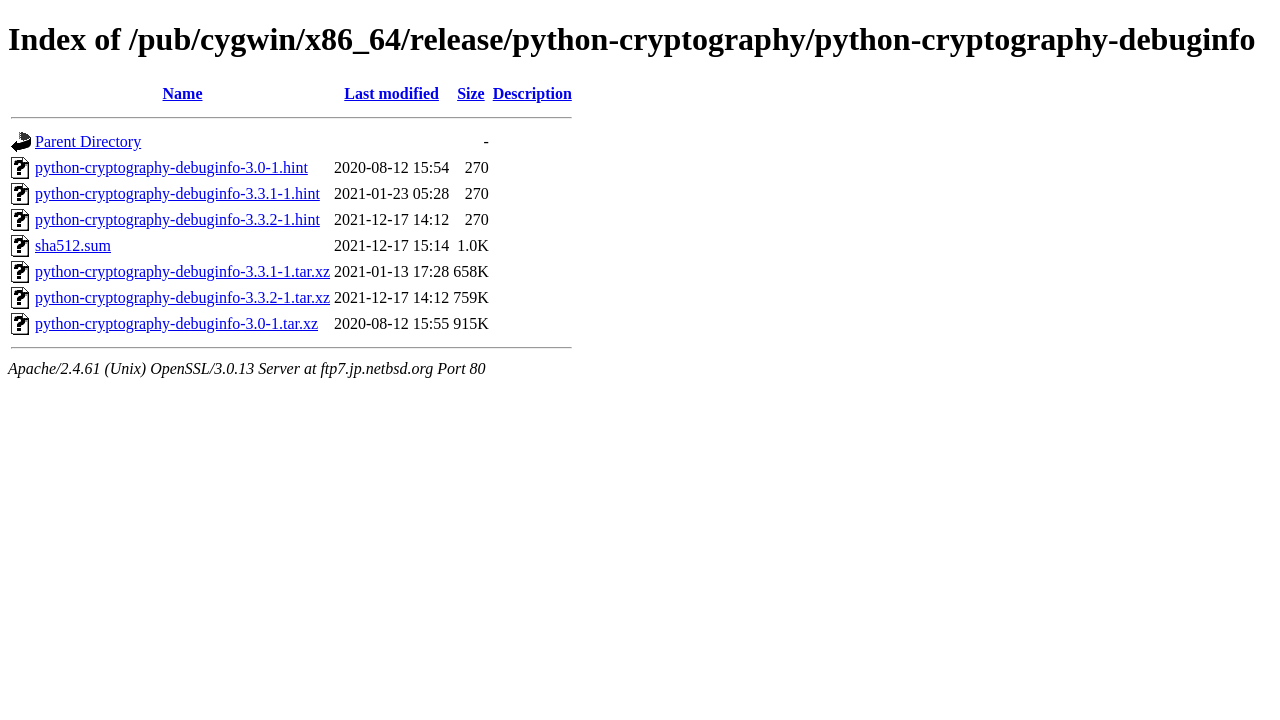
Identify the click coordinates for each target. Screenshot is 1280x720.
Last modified (391, 93)
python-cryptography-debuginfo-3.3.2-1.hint (177, 219)
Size (471, 93)
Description (532, 93)
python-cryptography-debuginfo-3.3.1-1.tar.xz (182, 271)
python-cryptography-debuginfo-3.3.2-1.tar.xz (182, 297)
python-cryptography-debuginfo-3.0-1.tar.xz (176, 323)
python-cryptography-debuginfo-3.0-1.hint (171, 167)
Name (183, 93)
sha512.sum (73, 245)
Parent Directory (88, 141)
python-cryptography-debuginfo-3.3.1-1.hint (177, 193)
